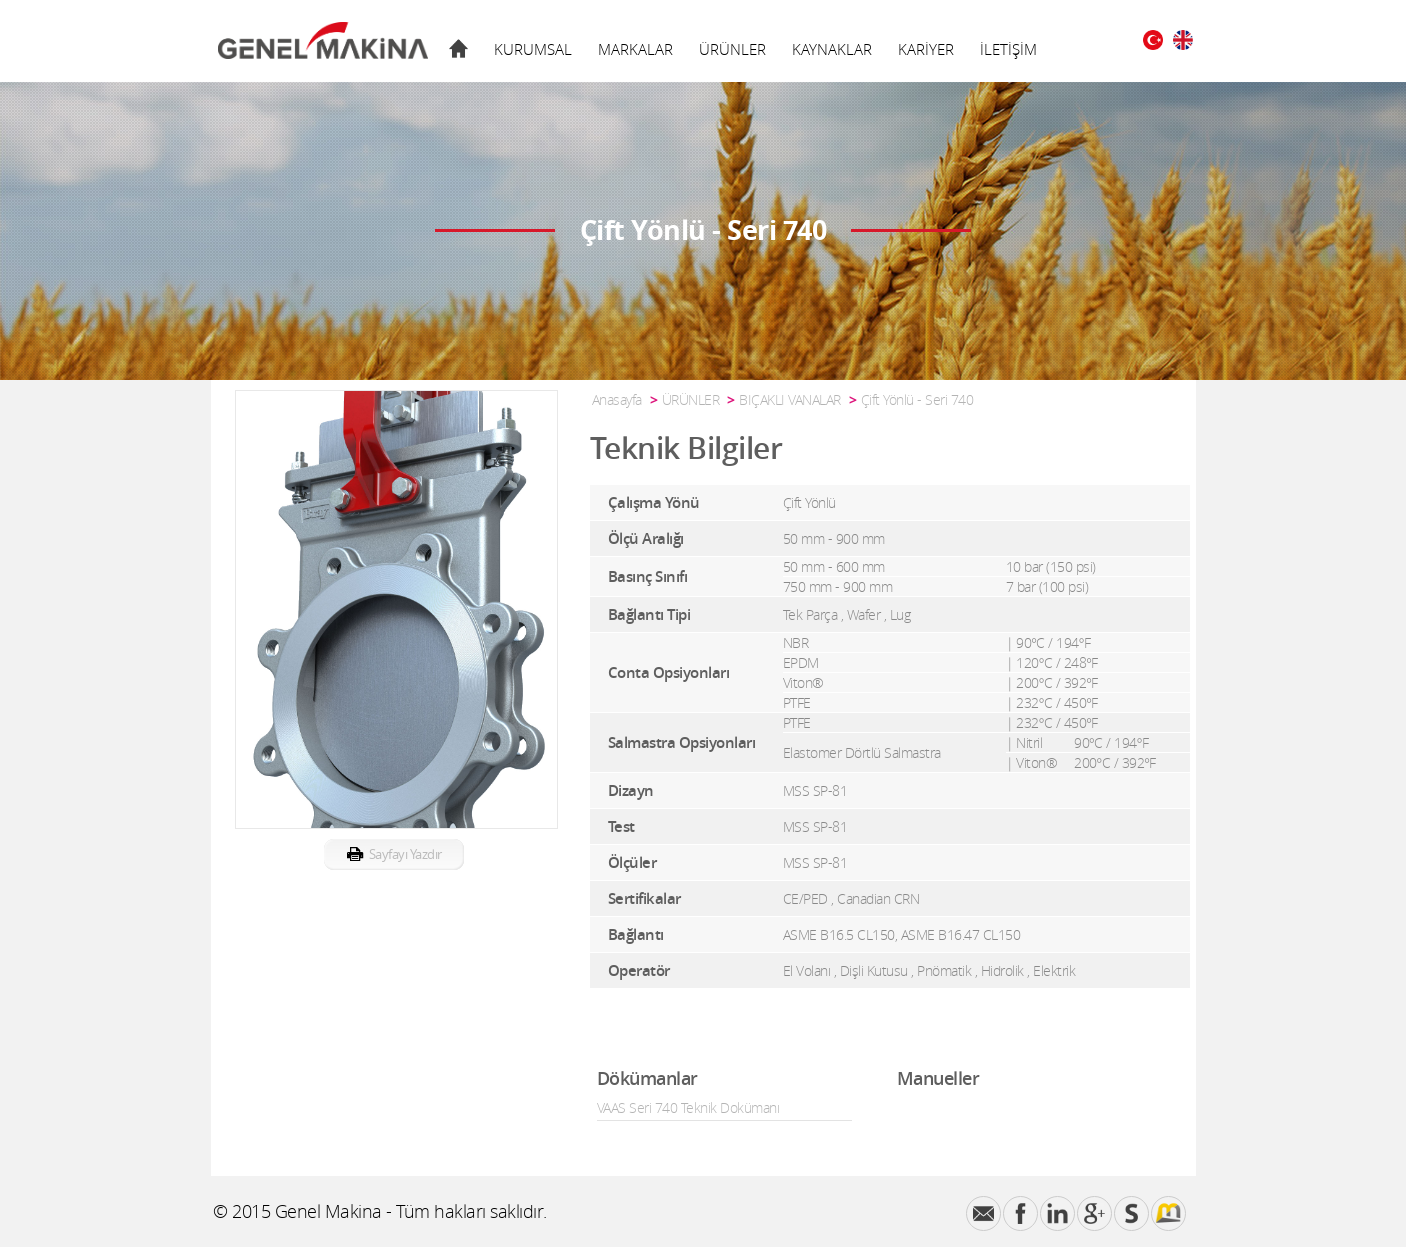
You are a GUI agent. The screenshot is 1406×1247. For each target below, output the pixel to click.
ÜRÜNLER (732, 49)
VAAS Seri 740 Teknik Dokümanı (688, 1107)
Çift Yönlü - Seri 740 (917, 399)
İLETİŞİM (1008, 49)
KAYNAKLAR (832, 49)
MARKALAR (635, 49)
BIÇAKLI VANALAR (790, 399)
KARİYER (926, 49)
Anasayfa (617, 399)
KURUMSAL (533, 49)
